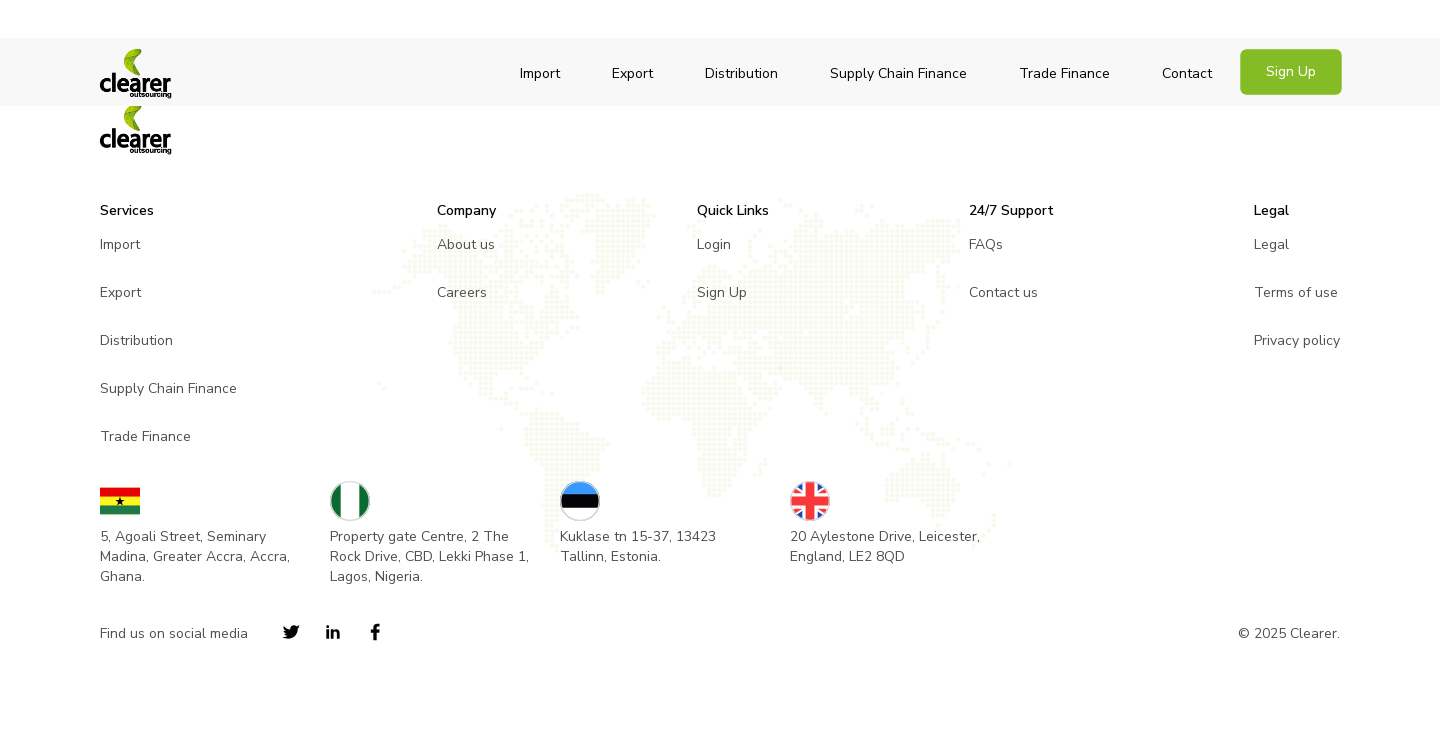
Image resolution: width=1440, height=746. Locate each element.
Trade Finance (1064, 73)
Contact (1187, 73)
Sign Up (1291, 71)
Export (632, 73)
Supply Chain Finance (898, 73)
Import (540, 73)
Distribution (741, 73)
